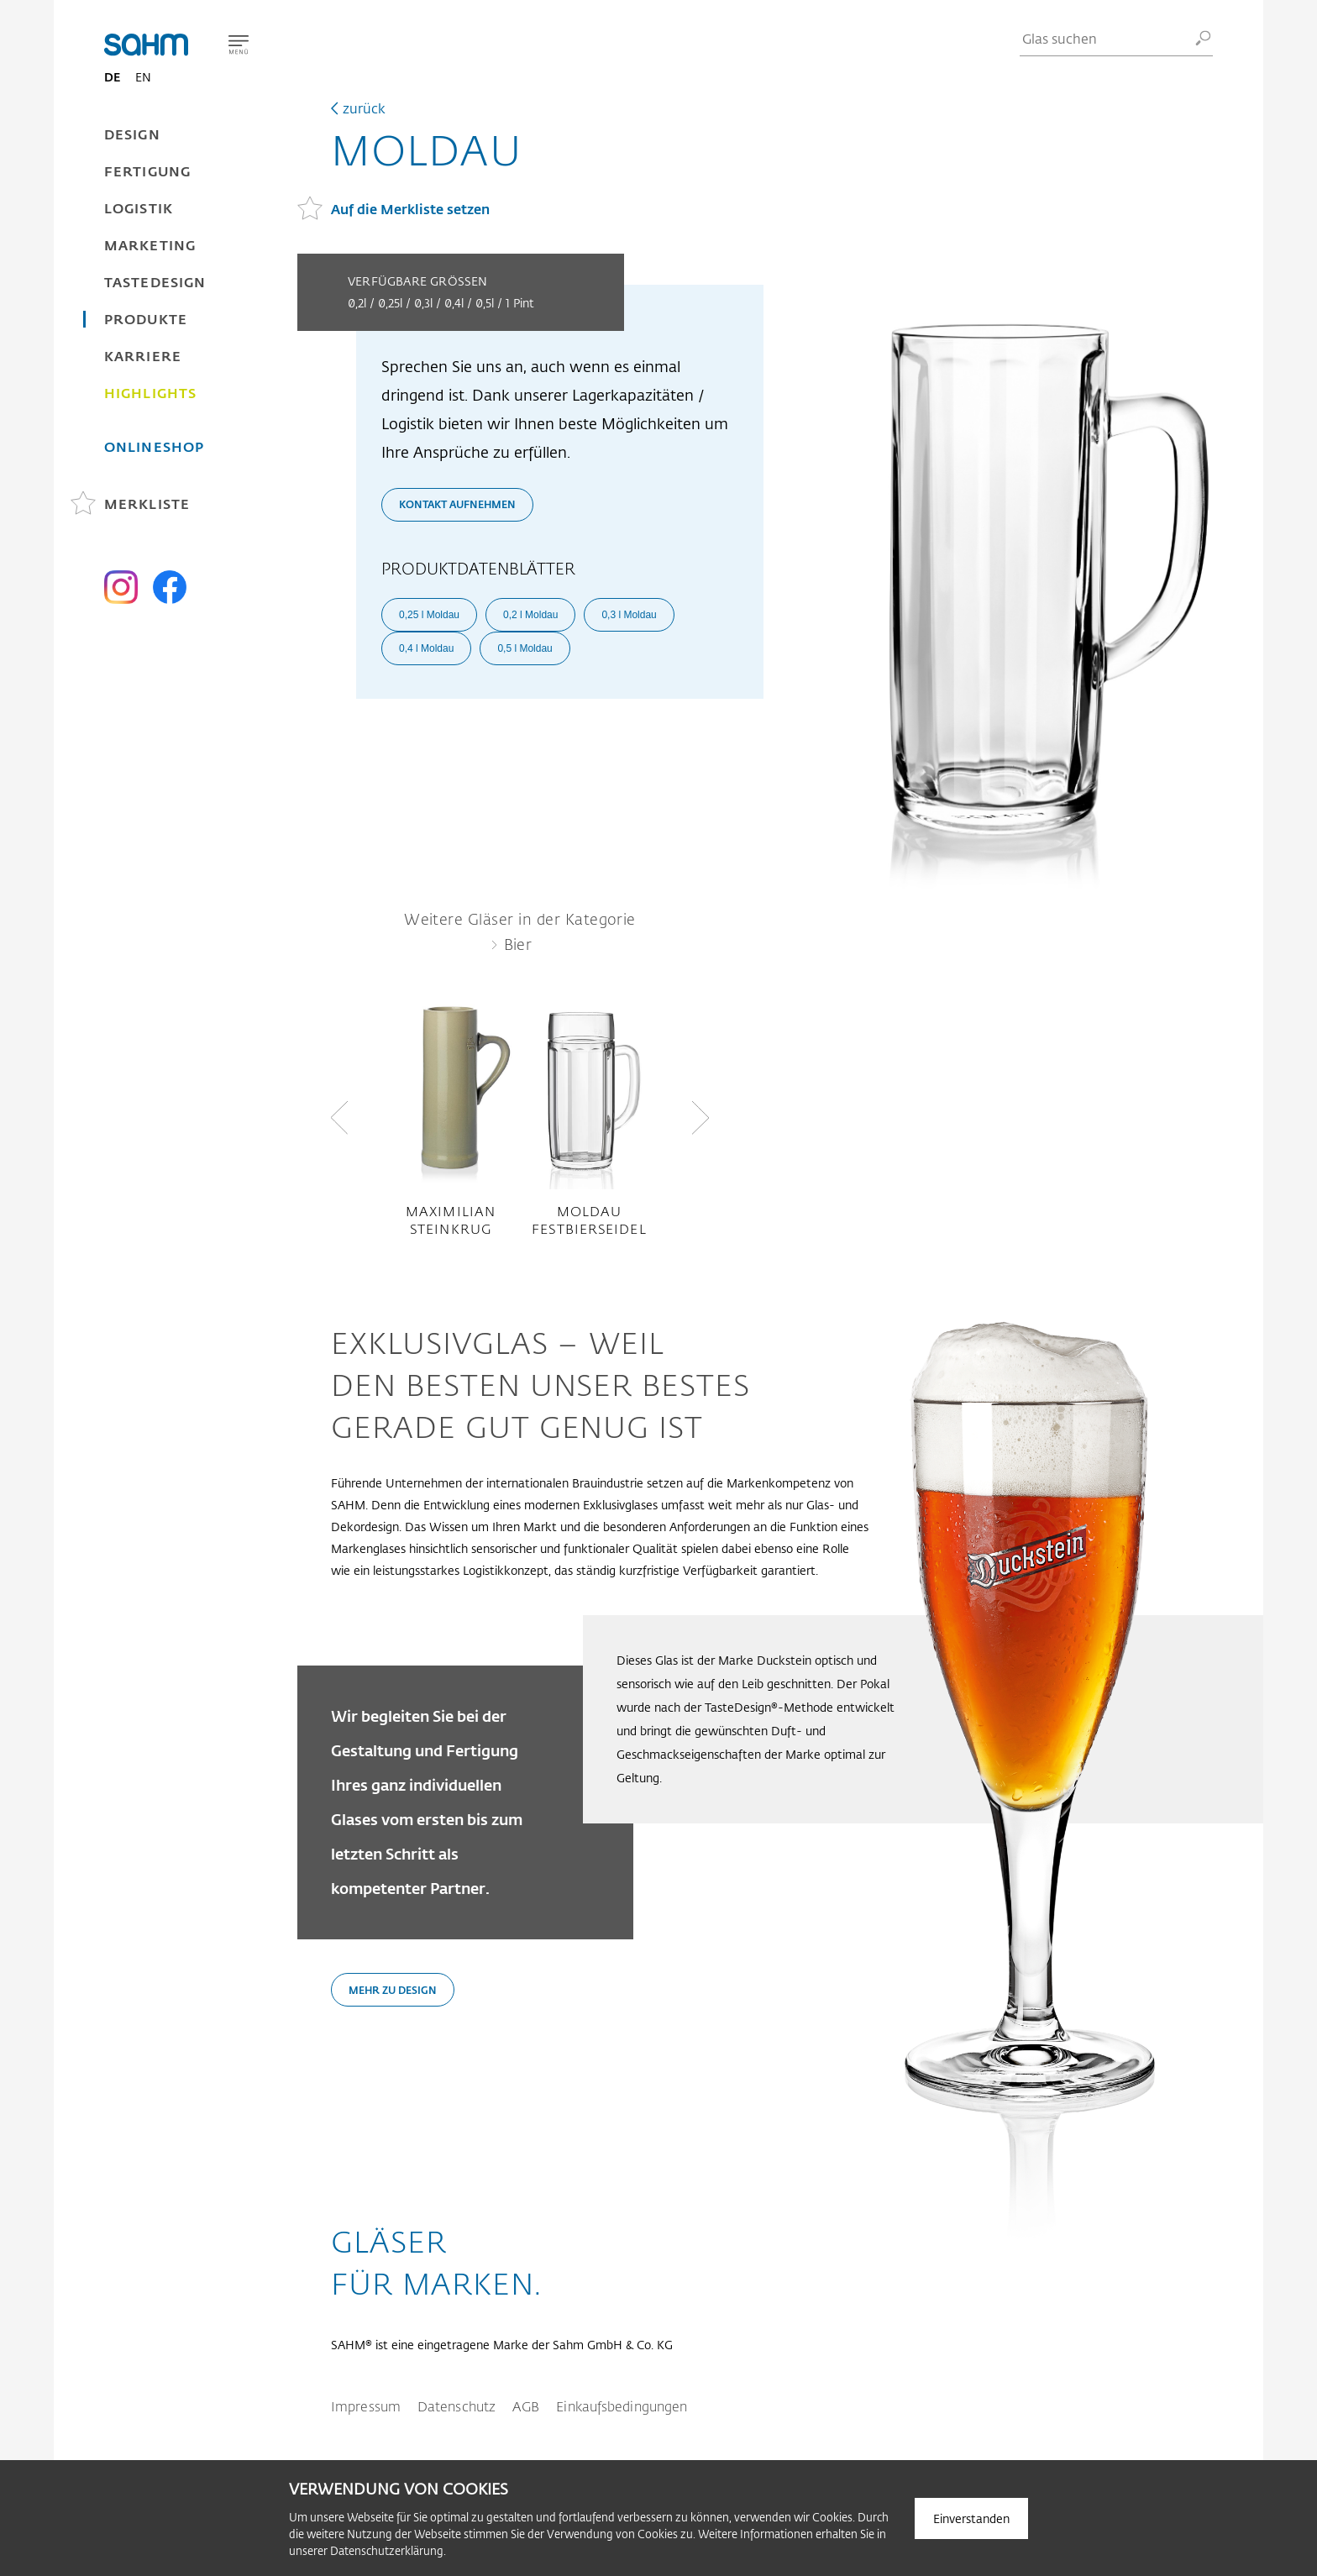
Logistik (138, 208)
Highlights (150, 392)
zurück (364, 108)
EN (143, 77)
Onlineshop (154, 446)
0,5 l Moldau (524, 648)
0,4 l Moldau (426, 648)
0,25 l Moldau (429, 615)
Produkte (145, 319)
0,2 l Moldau (530, 615)
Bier (518, 944)
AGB (525, 2406)
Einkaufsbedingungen (621, 2406)
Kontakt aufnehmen (457, 504)
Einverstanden (971, 2518)
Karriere (142, 356)
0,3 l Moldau (628, 615)
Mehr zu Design (393, 1989)
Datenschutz (456, 2406)
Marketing (150, 245)
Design (132, 134)
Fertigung (147, 171)
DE (112, 77)
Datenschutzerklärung (386, 2550)
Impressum (366, 2406)
